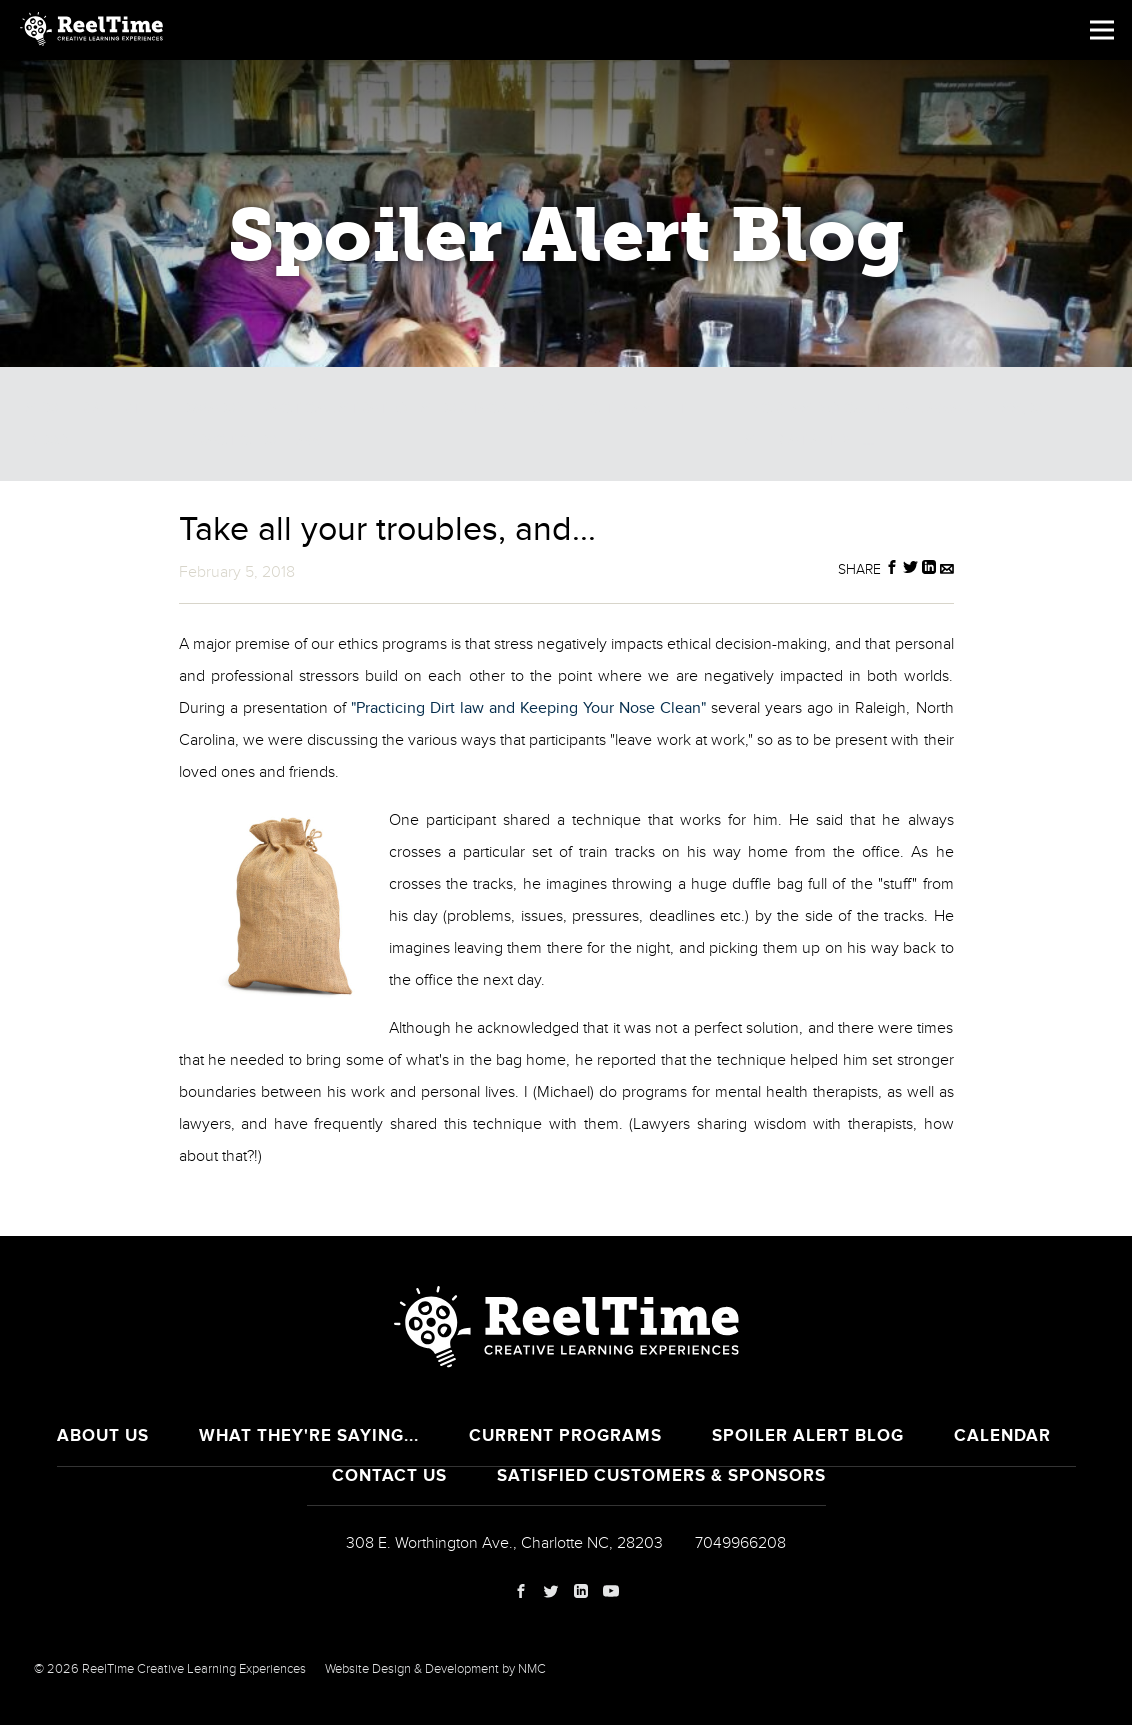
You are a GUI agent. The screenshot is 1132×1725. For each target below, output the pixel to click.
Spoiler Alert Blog (808, 1435)
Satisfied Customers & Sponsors (661, 1475)
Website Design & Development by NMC (435, 1669)
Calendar (1002, 1435)
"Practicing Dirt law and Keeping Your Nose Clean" (528, 708)
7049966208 (740, 1543)
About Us (103, 1435)
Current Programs (565, 1435)
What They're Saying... (309, 1435)
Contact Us (389, 1475)
